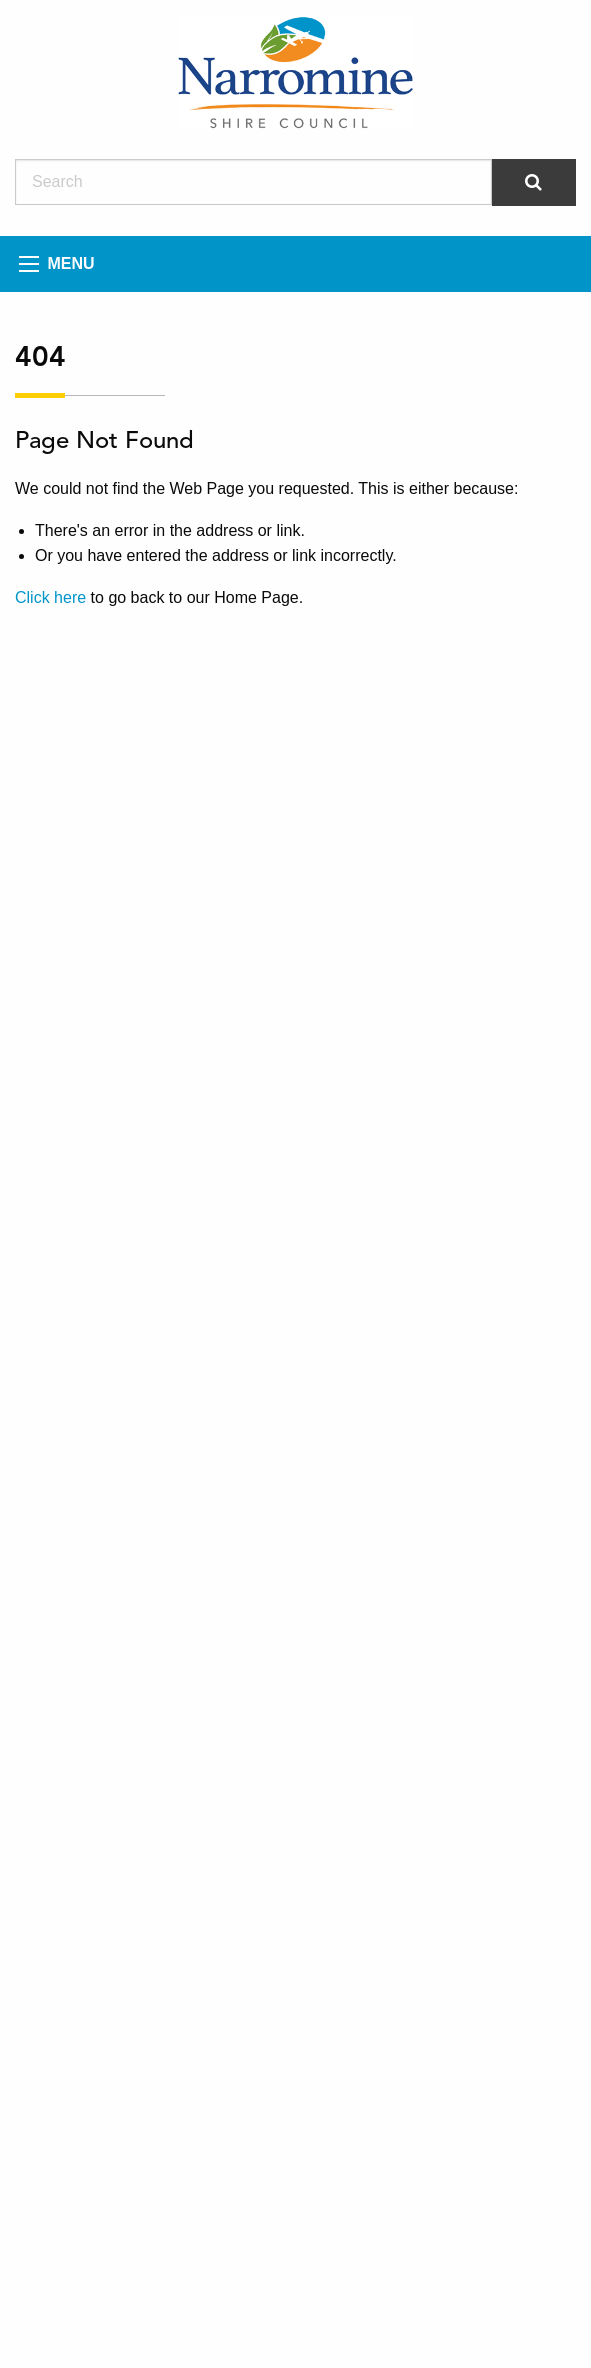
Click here (50, 597)
